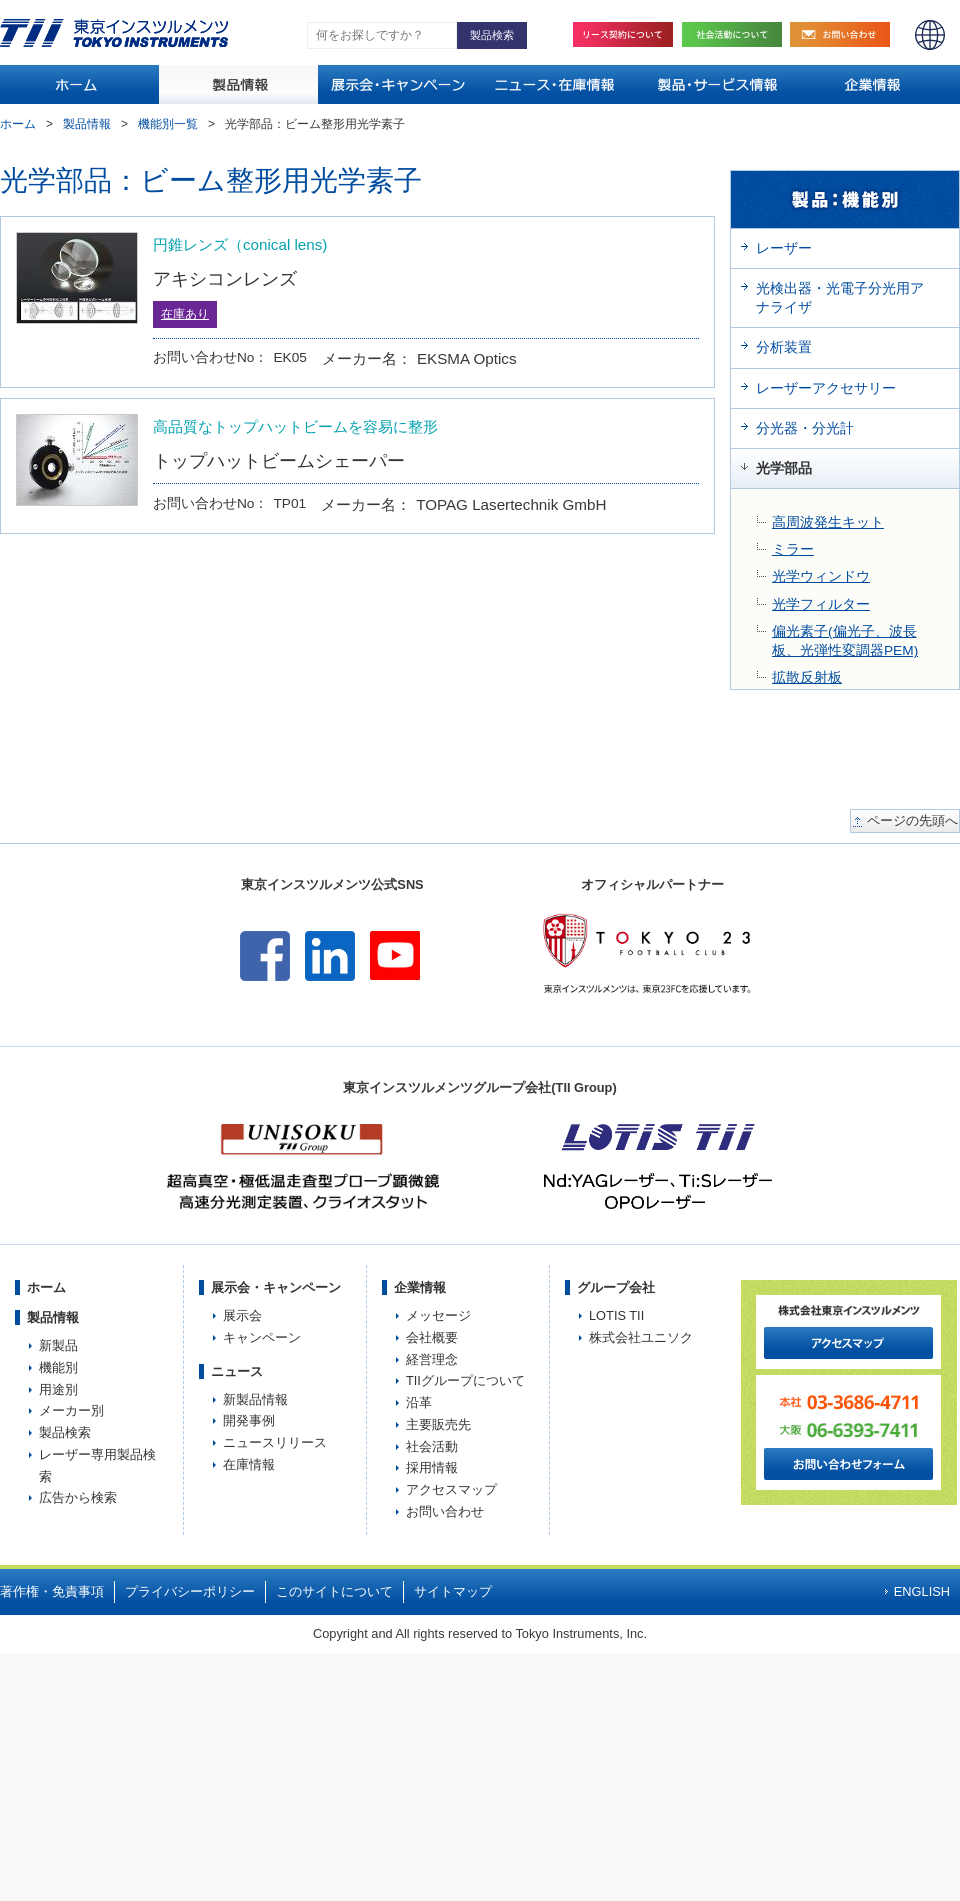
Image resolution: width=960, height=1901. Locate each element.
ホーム (18, 124)
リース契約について (623, 34)
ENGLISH (930, 35)
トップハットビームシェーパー (279, 460)
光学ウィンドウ (821, 576)
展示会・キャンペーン (276, 1287)
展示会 (242, 1315)
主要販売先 (438, 1424)
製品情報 (87, 124)
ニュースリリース (275, 1442)
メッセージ (438, 1315)
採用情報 (432, 1467)
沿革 (419, 1402)
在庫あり (185, 314)
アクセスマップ (451, 1489)
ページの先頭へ (912, 821)
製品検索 (65, 1432)
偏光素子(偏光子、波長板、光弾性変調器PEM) (845, 641)
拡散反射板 (807, 677)
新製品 (58, 1345)
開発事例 (249, 1420)
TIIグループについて (465, 1380)
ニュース (237, 1371)
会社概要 (432, 1337)
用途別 (58, 1389)
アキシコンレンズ (225, 278)
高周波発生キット (828, 522)
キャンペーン (262, 1337)
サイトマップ (453, 1591)
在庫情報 (249, 1464)
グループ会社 (616, 1287)
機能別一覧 (168, 124)
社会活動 (737, 34)
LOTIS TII (616, 1315)
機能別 (58, 1367)
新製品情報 (255, 1399)
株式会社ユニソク (641, 1337)
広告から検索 (78, 1497)
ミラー (793, 549)
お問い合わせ (845, 34)
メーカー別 (71, 1410)
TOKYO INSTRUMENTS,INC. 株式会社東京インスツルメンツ (114, 33)
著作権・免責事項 (52, 1591)
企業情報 (420, 1287)
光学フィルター (821, 604)
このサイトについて (334, 1591)
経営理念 (432, 1359)
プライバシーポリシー (190, 1591)
